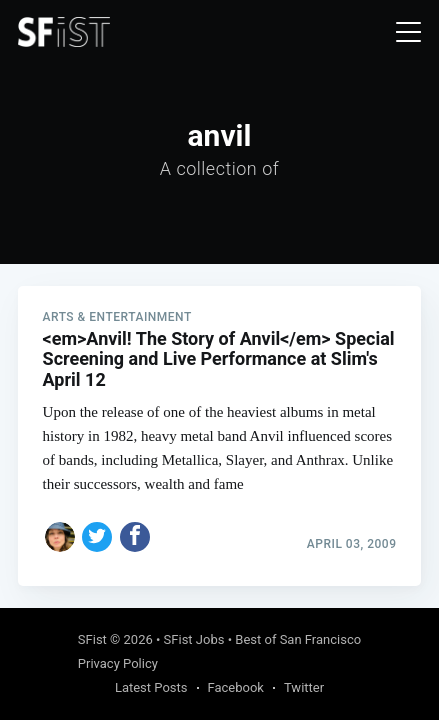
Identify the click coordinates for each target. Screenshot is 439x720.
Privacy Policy (118, 663)
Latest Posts (151, 687)
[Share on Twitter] (97, 537)
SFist (92, 639)
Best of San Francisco (298, 639)
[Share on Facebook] (135, 537)
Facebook (236, 687)
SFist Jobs (194, 639)
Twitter (304, 687)
